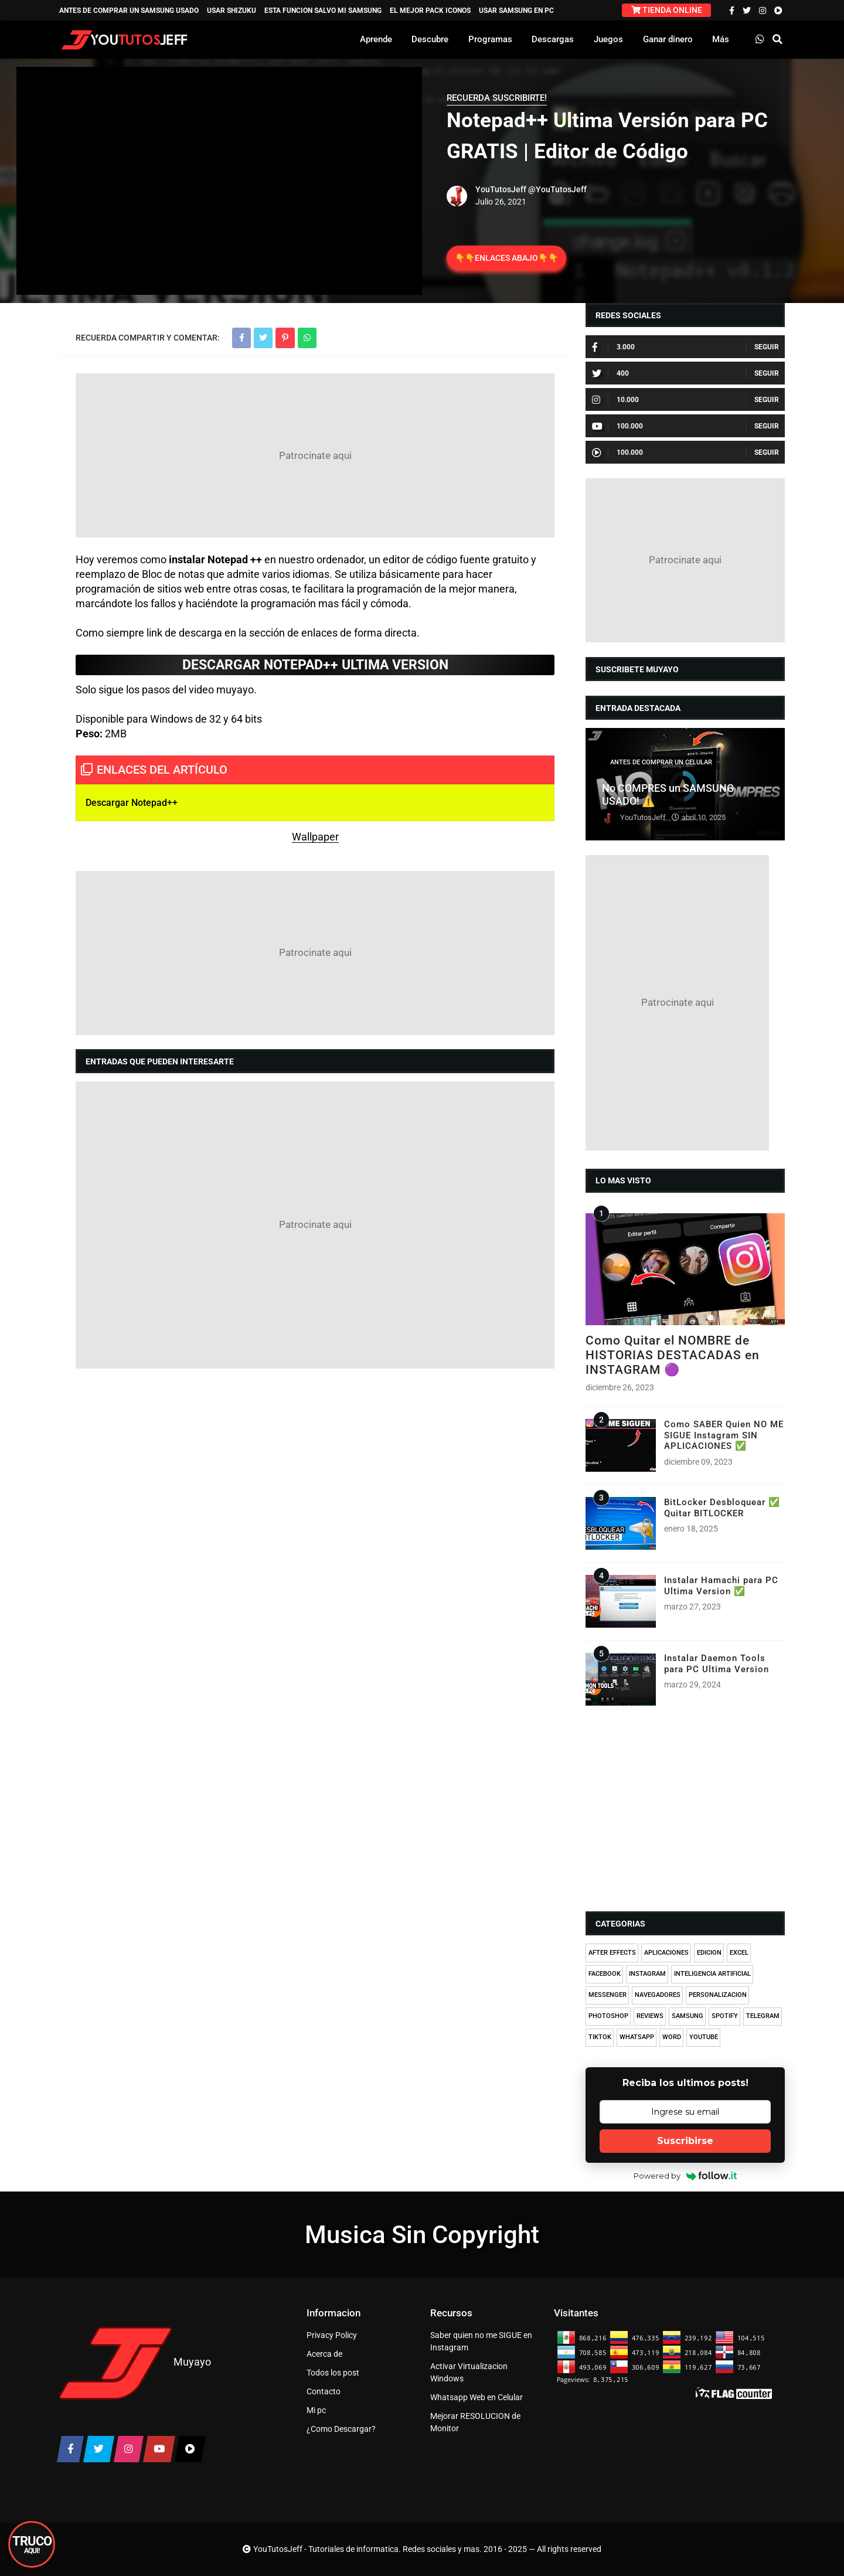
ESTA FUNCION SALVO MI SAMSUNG (323, 10)
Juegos (608, 39)
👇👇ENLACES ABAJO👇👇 (506, 258)
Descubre (429, 39)
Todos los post (333, 2372)
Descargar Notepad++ (132, 802)
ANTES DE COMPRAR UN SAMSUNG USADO (129, 10)
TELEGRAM (763, 2016)
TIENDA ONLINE (666, 10)
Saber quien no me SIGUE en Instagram (481, 2341)
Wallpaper (315, 837)
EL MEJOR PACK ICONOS (430, 10)
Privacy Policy (332, 2335)
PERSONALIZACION (718, 1995)
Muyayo (192, 2362)
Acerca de (324, 2354)
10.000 (615, 399)
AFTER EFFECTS (612, 1952)
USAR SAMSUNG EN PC (516, 10)
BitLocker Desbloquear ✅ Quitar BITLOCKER (722, 1507)
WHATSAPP (637, 2037)
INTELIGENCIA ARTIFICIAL (712, 1974)
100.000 (617, 426)
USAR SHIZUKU (231, 10)
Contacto (324, 2391)
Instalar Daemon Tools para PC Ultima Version (716, 1663)
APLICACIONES (666, 1952)
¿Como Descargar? (341, 2429)
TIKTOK (599, 2037)
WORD (671, 2037)
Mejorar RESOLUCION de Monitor (475, 2422)
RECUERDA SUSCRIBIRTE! (497, 98)
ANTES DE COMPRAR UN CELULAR (661, 762)
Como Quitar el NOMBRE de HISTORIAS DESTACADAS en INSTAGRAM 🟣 (673, 1355)
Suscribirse (685, 2140)
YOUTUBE (703, 2037)
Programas (490, 39)
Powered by (685, 2175)
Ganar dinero (668, 39)
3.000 (613, 347)
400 (610, 373)
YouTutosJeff (500, 189)
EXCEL (739, 1952)
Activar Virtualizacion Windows (469, 2372)
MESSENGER (607, 1995)
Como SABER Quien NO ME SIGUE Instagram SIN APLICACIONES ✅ (724, 1435)
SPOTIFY (725, 2016)
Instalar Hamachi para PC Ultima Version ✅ (721, 1585)
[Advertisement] (315, 455)
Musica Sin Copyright (422, 2234)
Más (720, 39)
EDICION (709, 1952)
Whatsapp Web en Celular (476, 2397)
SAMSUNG (687, 2016)
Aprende (376, 39)
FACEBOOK (604, 1974)
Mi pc (316, 2410)
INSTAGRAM (647, 1974)
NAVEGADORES (657, 1995)
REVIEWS (650, 2016)
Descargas (553, 39)
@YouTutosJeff (557, 189)
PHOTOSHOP (608, 2016)
